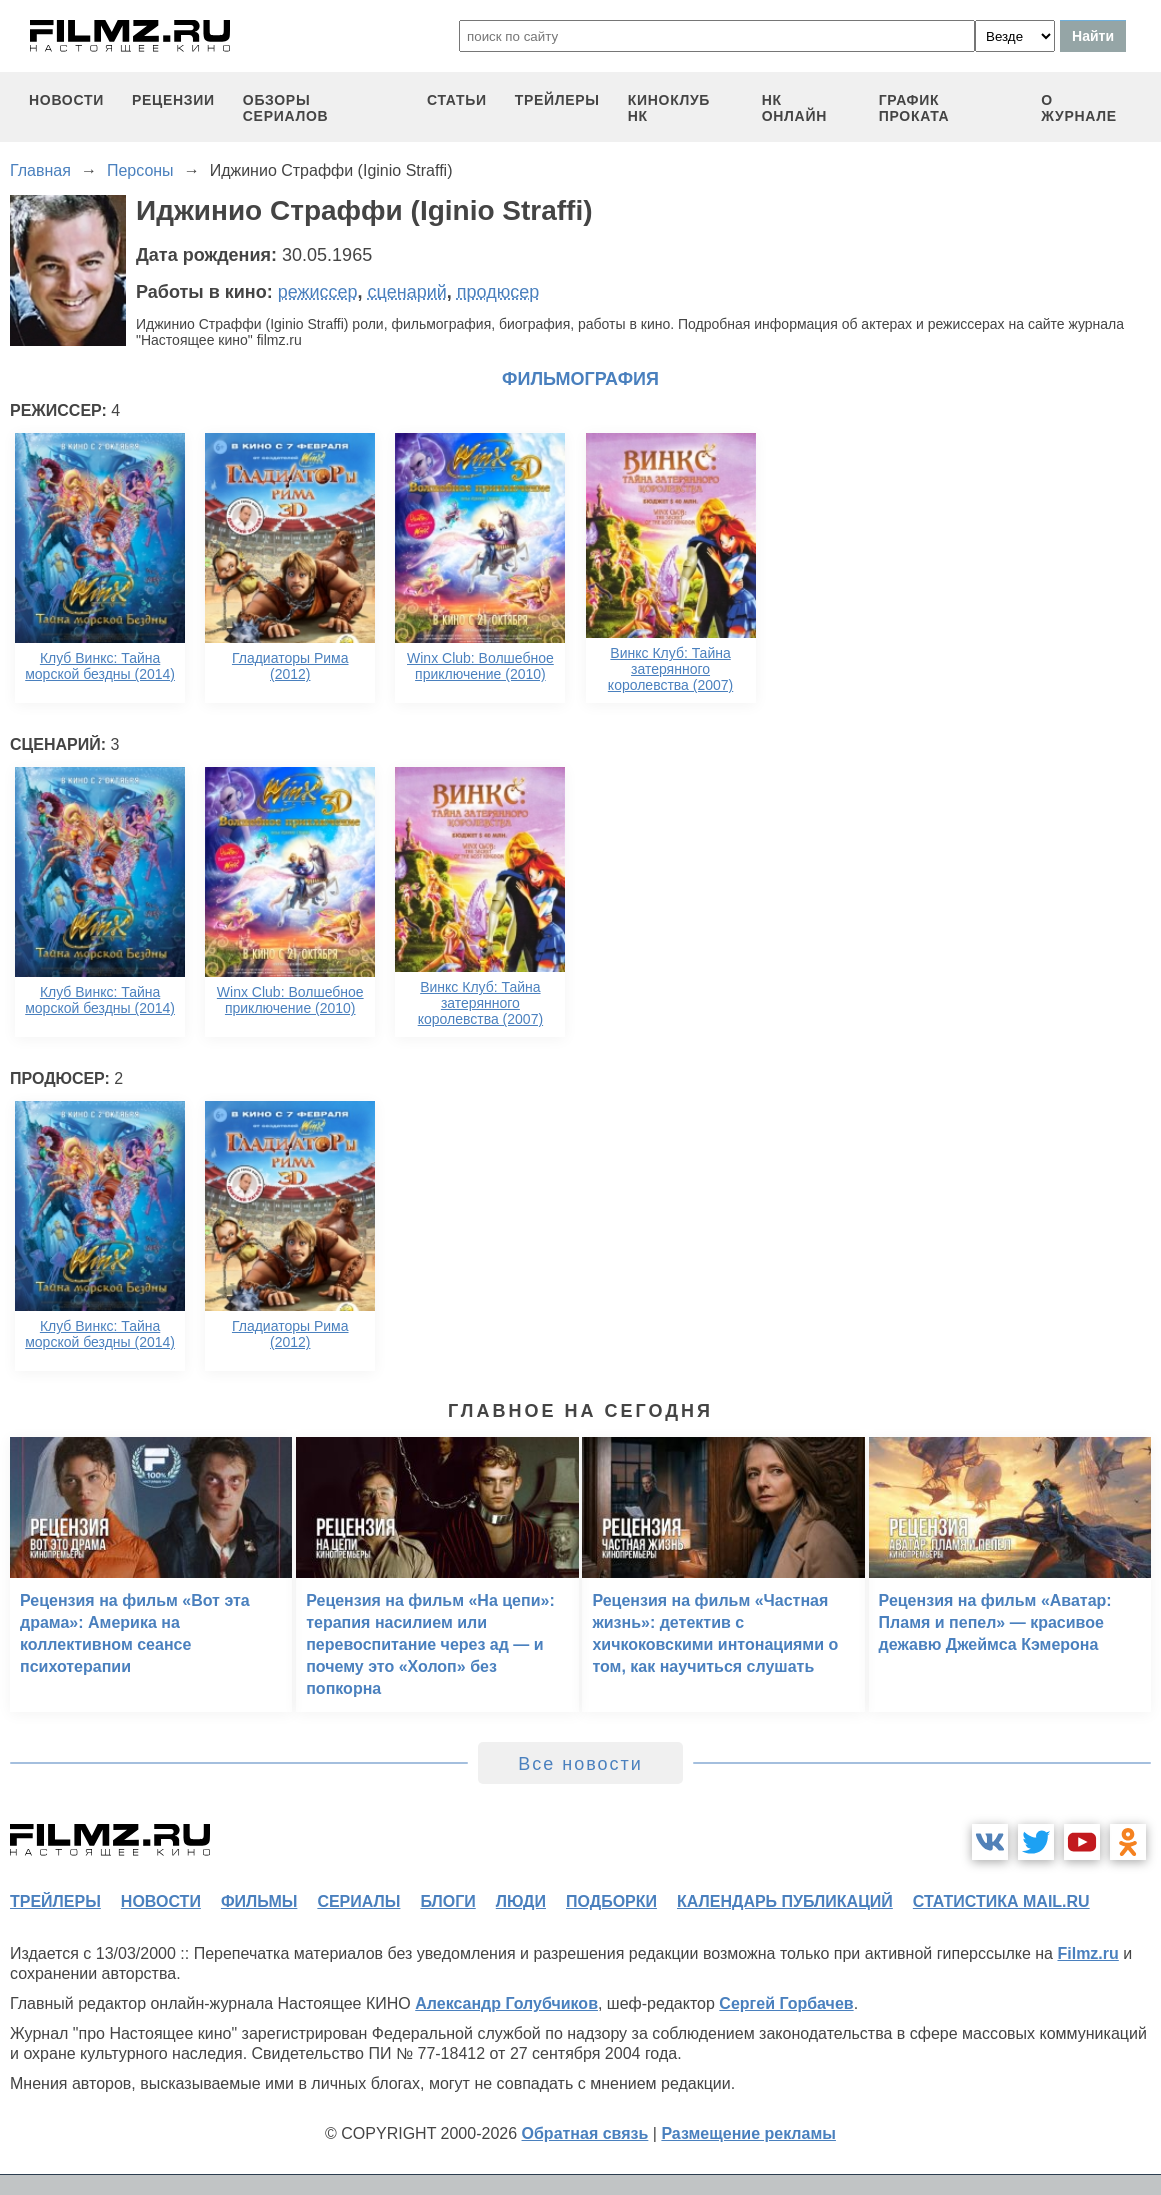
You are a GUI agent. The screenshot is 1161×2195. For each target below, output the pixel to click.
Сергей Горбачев (786, 2003)
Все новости (580, 1764)
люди (521, 1901)
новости (66, 100)
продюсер (498, 292)
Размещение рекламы (748, 2133)
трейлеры (557, 100)
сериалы (358, 1901)
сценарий (407, 292)
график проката (914, 108)
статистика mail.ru (1001, 1901)
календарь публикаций (785, 1901)
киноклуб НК (669, 108)
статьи (457, 100)
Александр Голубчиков (506, 2003)
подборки (611, 1901)
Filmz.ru (1087, 1953)
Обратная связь (585, 2133)
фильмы (259, 1901)
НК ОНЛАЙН (794, 108)
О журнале (1079, 108)
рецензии (173, 100)
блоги (447, 1901)
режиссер (318, 292)
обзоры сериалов (286, 108)
